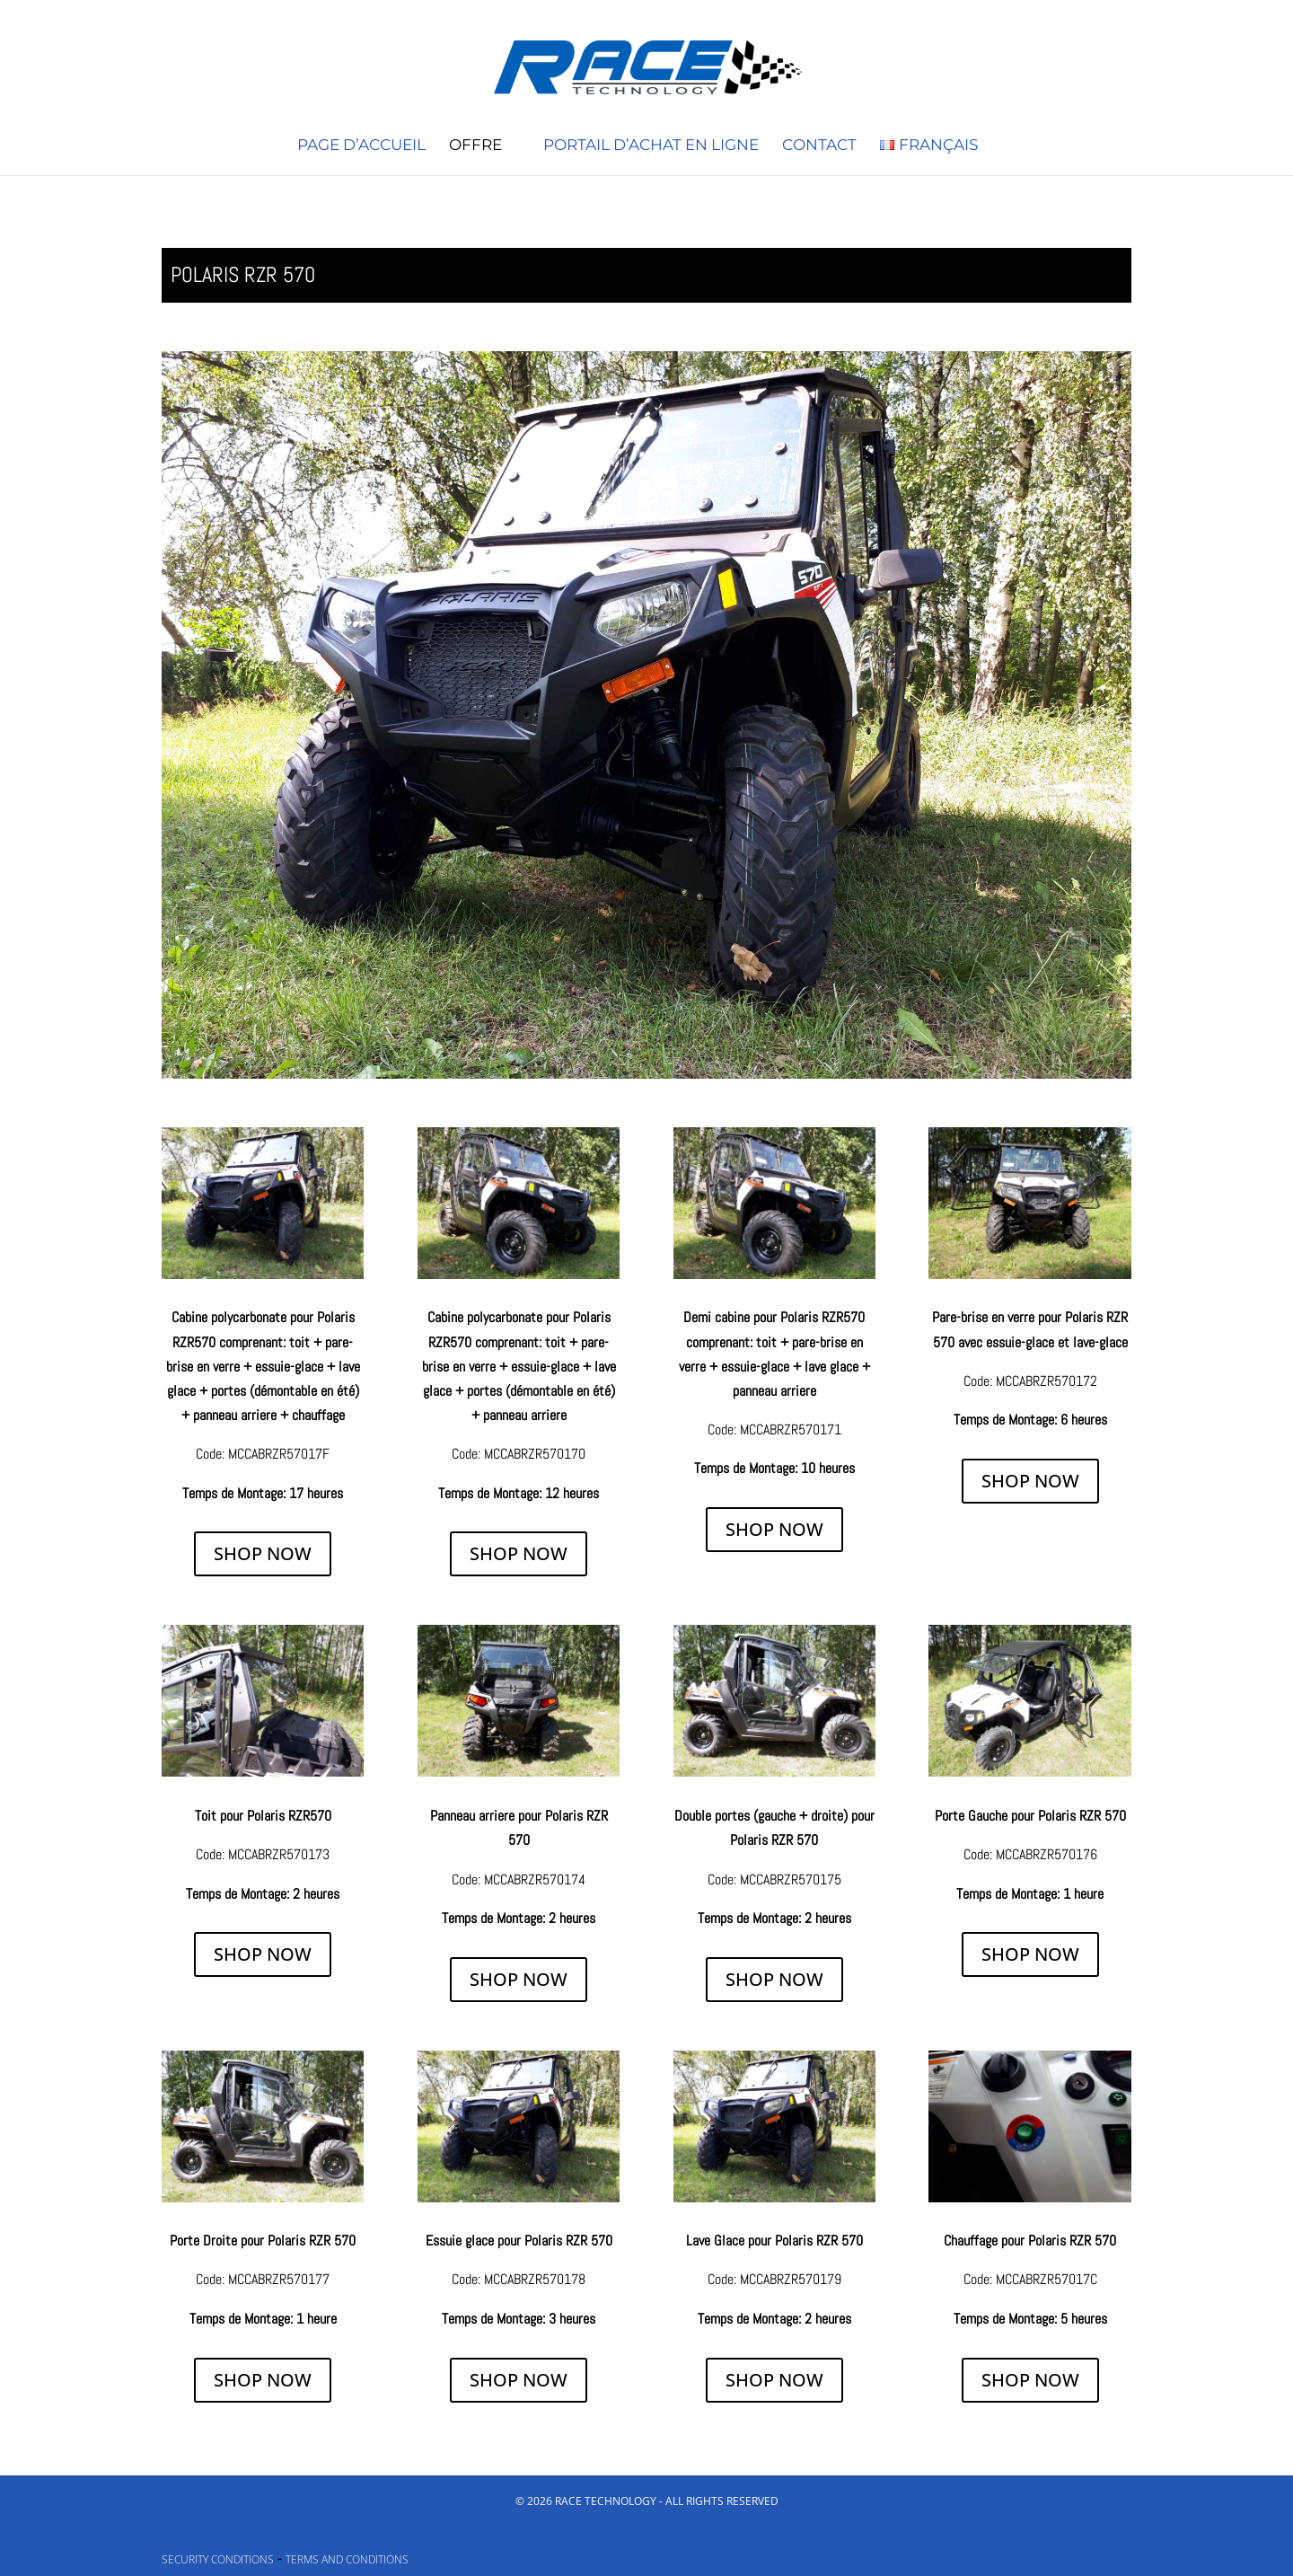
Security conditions (218, 2559)
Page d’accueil (361, 146)
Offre (475, 146)
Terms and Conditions (347, 2559)
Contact (819, 146)
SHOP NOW (263, 1553)
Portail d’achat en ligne (651, 146)
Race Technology (605, 2501)
